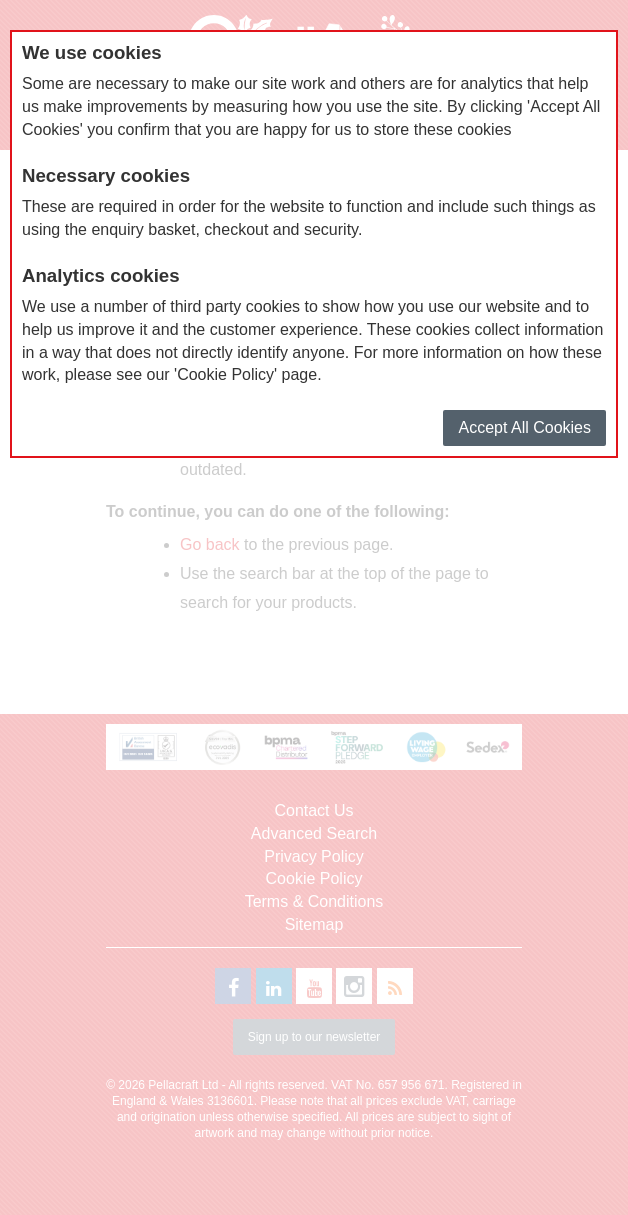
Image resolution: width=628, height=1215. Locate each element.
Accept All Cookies (524, 427)
